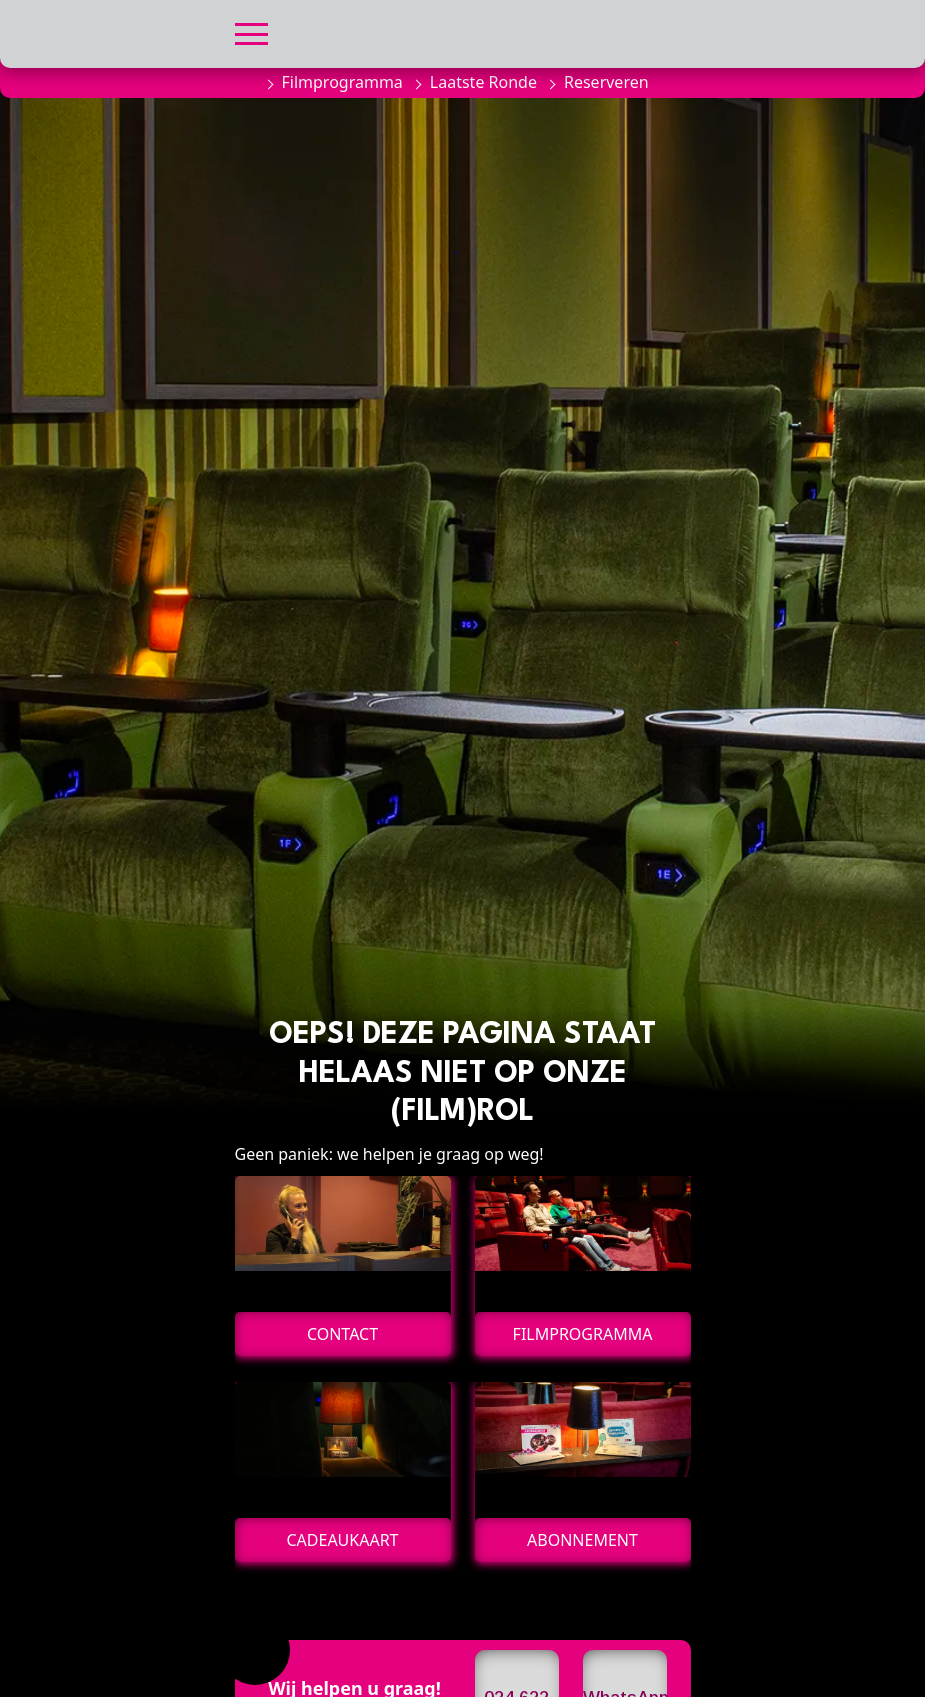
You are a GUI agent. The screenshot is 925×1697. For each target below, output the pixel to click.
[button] (251, 31)
